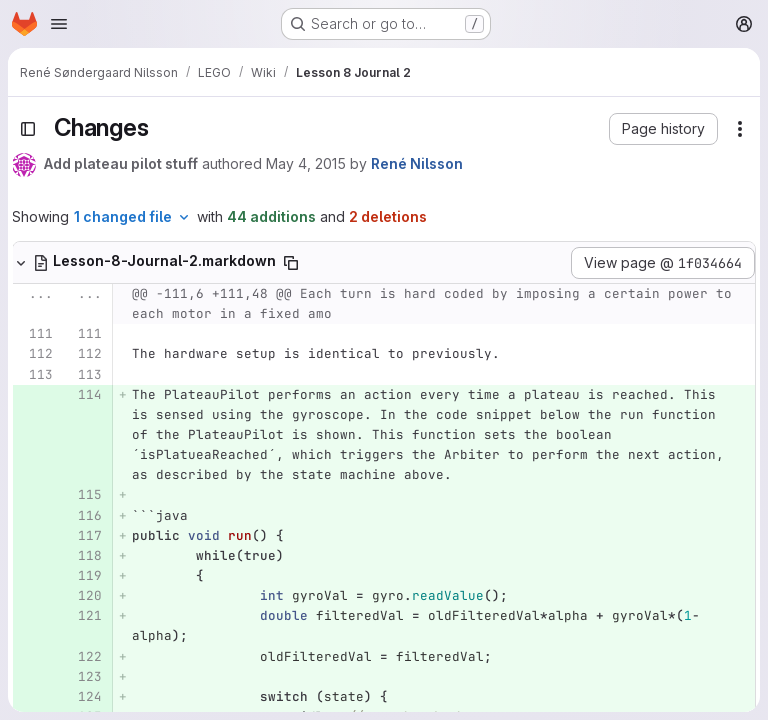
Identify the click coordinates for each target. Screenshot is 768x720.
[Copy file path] (291, 263)
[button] (663, 129)
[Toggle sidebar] (28, 129)
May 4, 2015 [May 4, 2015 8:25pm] (306, 163)
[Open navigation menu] (59, 24)
